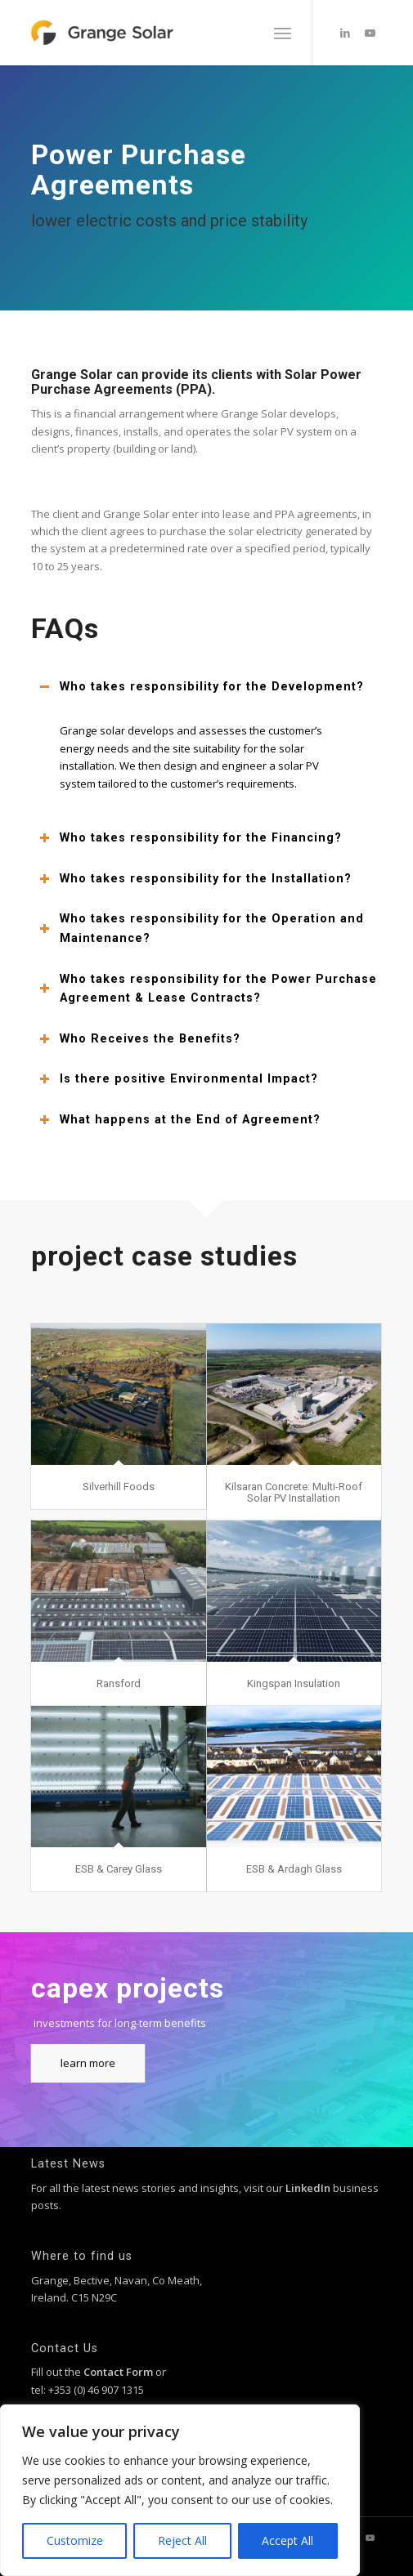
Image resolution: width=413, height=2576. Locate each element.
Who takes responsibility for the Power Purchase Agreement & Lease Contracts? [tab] (208, 988)
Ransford (119, 1683)
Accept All (287, 2540)
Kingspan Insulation (293, 1683)
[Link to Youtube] (369, 33)
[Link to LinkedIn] (345, 33)
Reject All (182, 2540)
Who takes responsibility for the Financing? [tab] (190, 838)
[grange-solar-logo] (171, 32)
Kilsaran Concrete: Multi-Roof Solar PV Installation (293, 1492)
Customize (75, 2540)
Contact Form (118, 2371)
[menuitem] (282, 32)
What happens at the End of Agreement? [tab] (180, 1120)
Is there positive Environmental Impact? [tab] (178, 1079)
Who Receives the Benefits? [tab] (139, 1039)
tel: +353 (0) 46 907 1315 (87, 2389)
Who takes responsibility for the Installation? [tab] (195, 879)
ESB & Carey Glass (118, 1869)
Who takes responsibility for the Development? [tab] (201, 687)
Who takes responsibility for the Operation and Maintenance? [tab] (201, 928)
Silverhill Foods (119, 1486)
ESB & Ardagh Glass (294, 1869)
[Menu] (282, 32)
